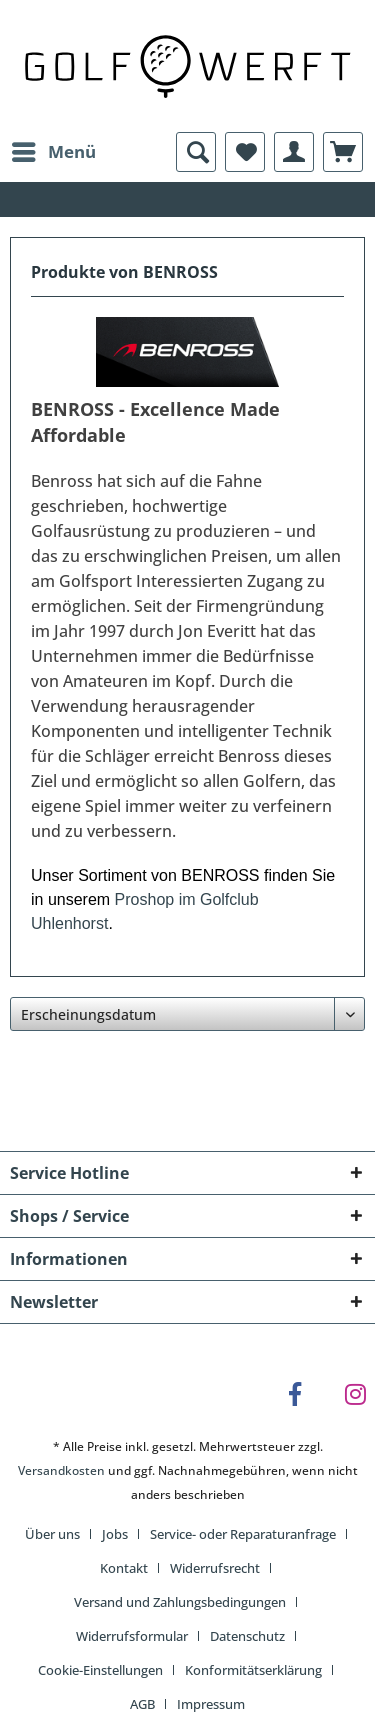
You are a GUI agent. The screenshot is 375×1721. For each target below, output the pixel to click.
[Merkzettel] (245, 152)
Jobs (115, 1534)
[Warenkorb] (343, 152)
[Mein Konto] (294, 152)
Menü (54, 149)
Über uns (52, 1534)
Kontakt (124, 1568)
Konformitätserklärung (253, 1670)
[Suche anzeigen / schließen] (196, 152)
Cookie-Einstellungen (100, 1670)
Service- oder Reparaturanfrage (243, 1534)
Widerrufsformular (132, 1636)
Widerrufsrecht (215, 1568)
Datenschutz (247, 1636)
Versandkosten (61, 1470)
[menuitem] (53, 152)
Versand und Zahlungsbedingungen (180, 1602)
